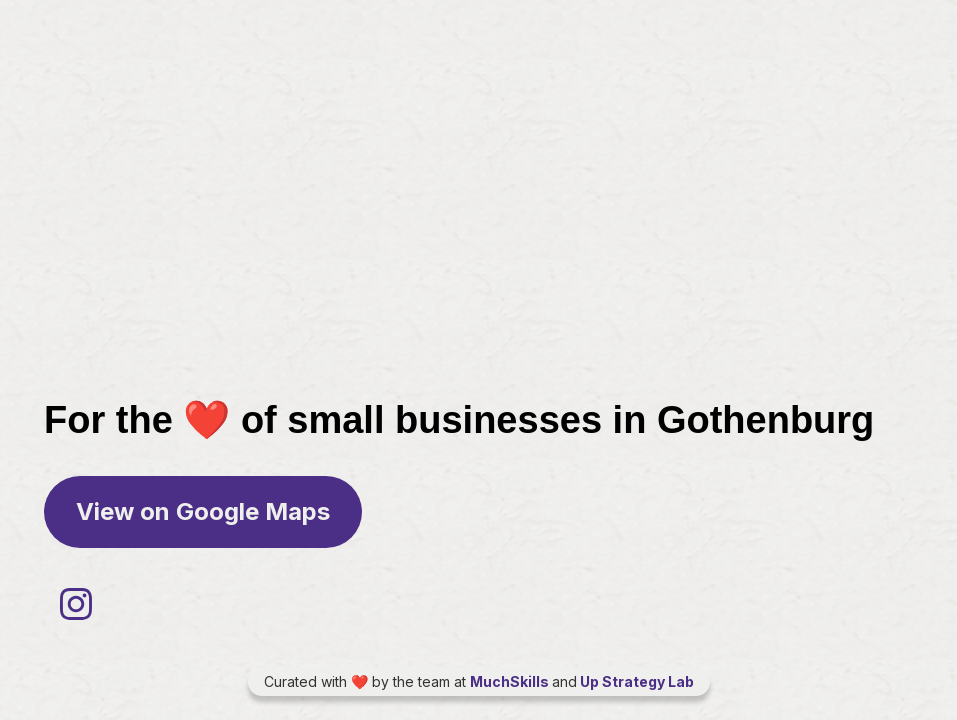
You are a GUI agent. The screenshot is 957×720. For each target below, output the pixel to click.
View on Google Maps (203, 511)
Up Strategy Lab (635, 681)
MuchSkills (511, 681)
